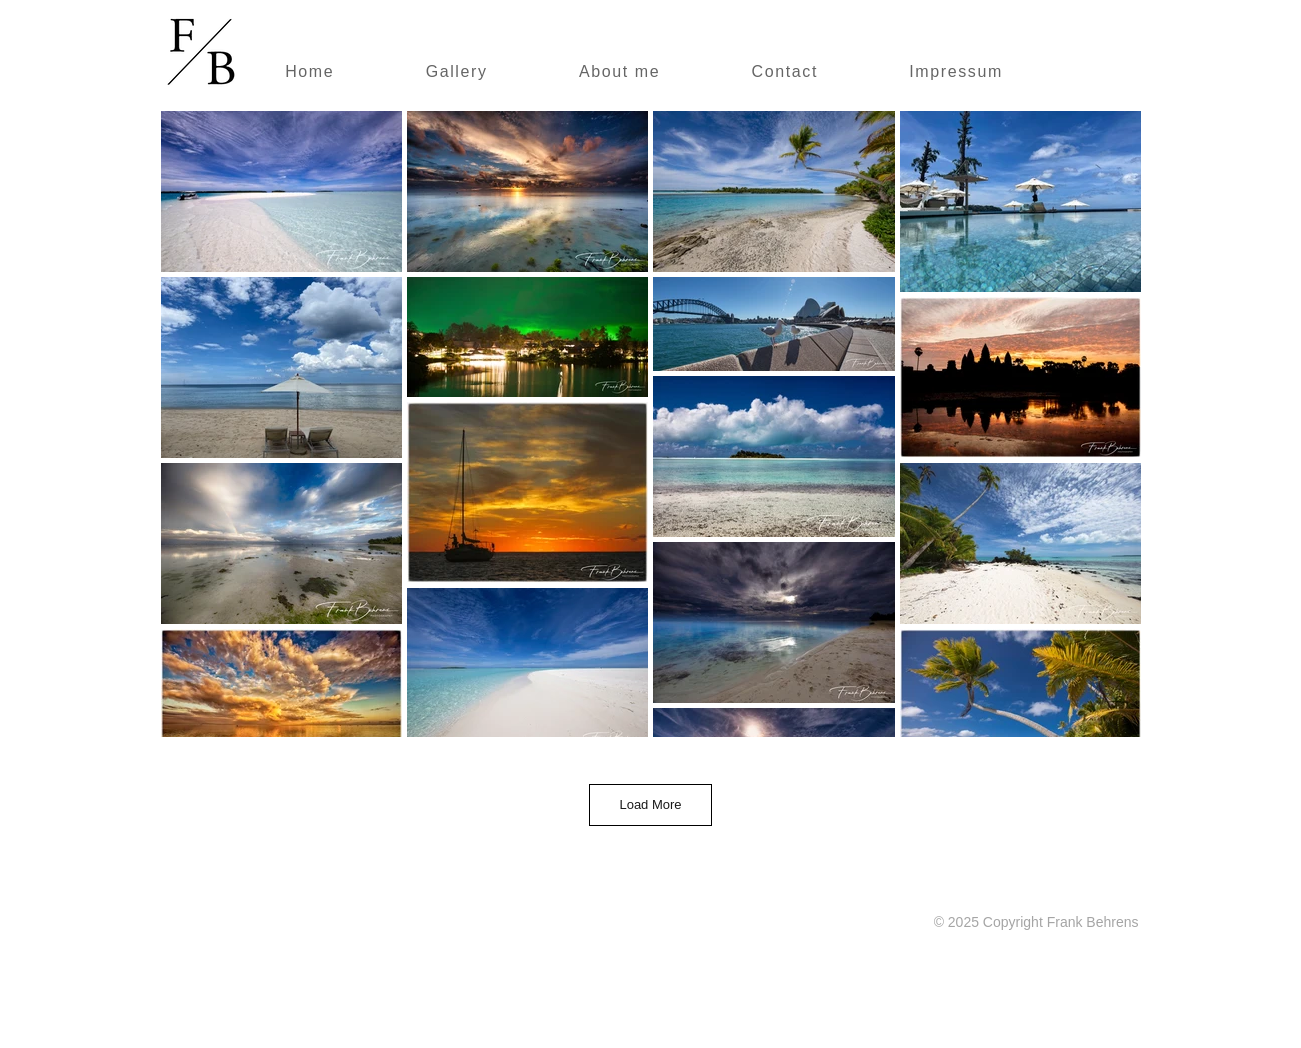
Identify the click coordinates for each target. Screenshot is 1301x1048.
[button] (456, 73)
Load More (650, 804)
